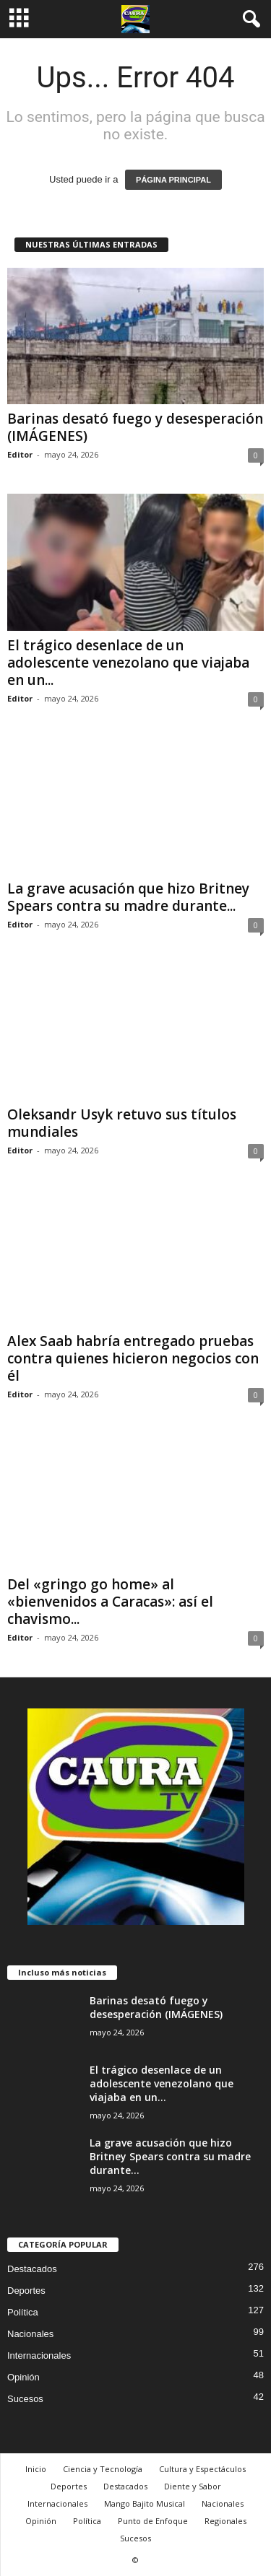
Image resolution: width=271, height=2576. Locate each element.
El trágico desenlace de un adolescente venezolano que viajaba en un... (128, 662)
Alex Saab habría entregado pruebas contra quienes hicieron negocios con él (133, 1358)
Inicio (35, 2468)
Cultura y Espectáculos (202, 2468)
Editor (20, 454)
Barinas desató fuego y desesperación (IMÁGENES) (135, 427)
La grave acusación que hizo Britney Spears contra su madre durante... (128, 897)
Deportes (26, 2290)
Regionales (225, 2520)
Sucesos (25, 2398)
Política (22, 2312)
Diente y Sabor (192, 2486)
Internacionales (39, 2355)
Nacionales (30, 2333)
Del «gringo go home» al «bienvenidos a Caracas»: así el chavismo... (110, 1601)
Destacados (32, 2268)
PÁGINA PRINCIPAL (173, 179)
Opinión (23, 2377)
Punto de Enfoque (153, 2520)
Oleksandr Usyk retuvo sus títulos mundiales (121, 1123)
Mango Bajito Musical (144, 2503)
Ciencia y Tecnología (102, 2468)
